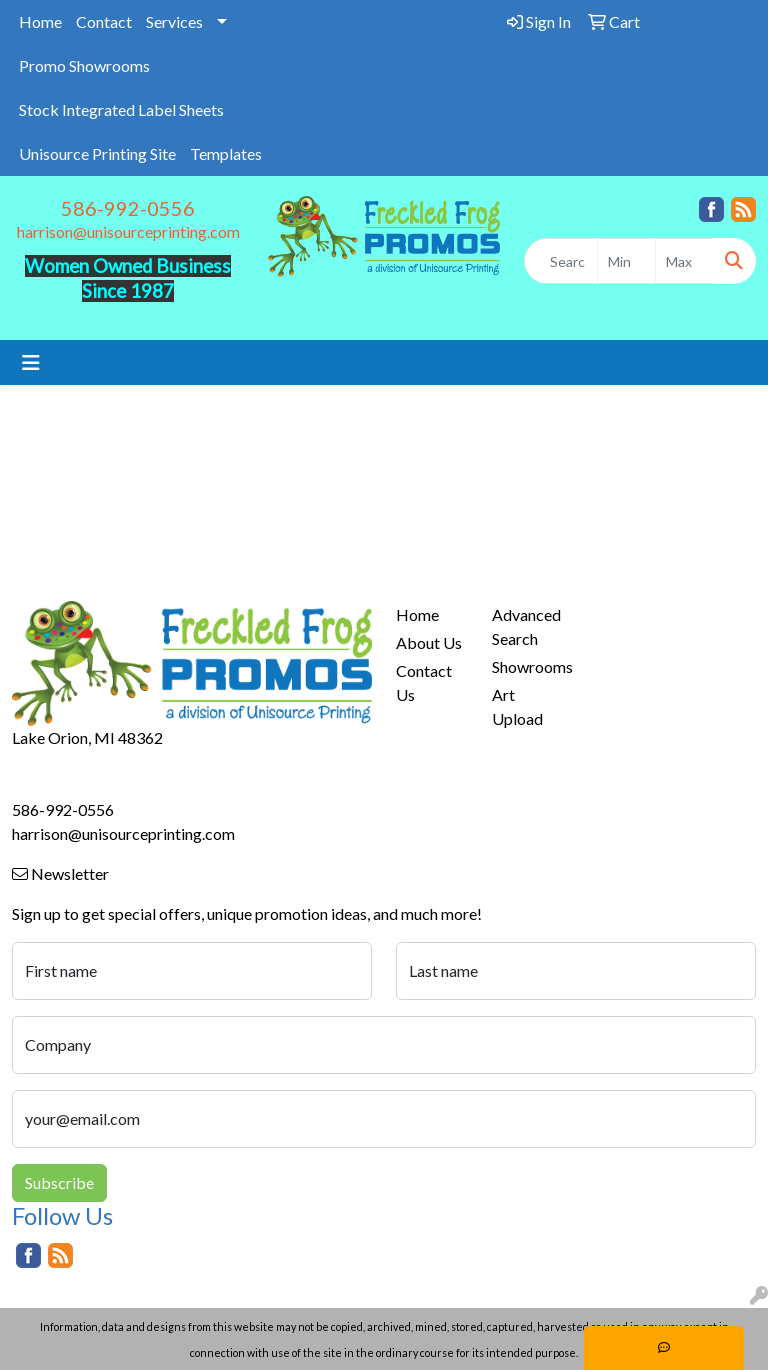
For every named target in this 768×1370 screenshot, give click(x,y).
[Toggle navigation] (31, 362)
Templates (226, 153)
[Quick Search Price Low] (626, 261)
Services (174, 21)
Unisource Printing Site (97, 153)
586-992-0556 (128, 208)
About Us (429, 642)
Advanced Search (526, 626)
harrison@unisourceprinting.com (128, 231)
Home (40, 21)
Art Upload (517, 706)
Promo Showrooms (84, 65)
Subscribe (59, 1182)
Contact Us (424, 682)
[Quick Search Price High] (684, 261)
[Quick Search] (561, 261)
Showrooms (528, 666)
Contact (104, 21)
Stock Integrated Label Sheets (121, 109)
